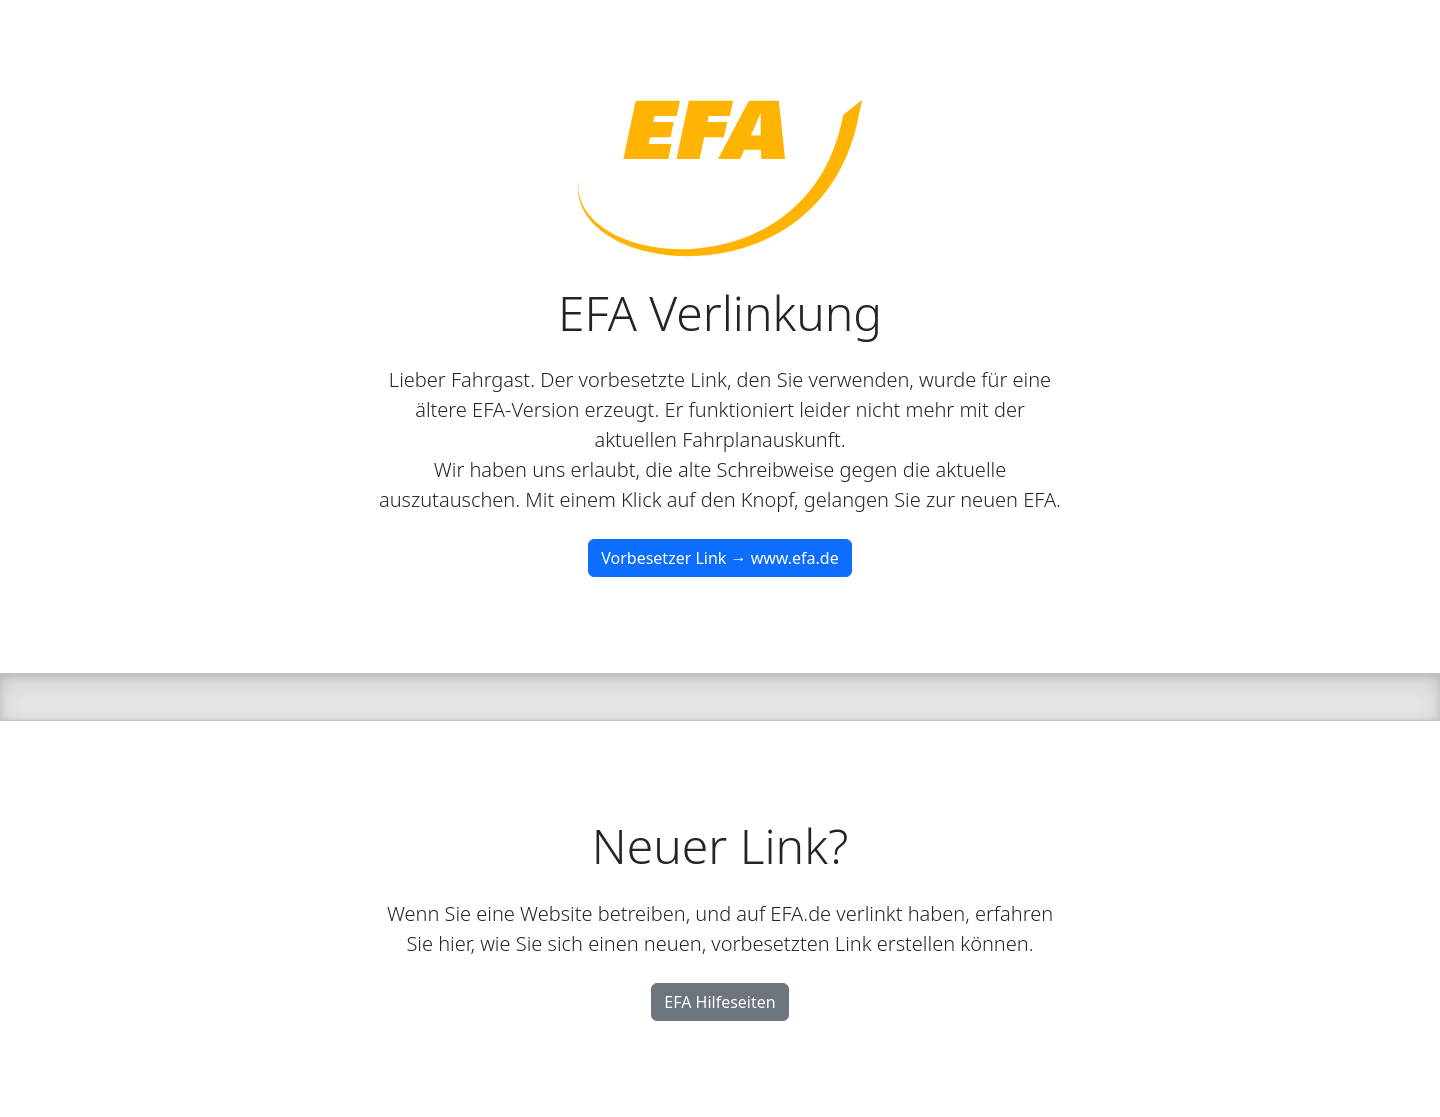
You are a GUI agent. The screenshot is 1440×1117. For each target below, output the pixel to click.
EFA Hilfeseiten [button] (719, 1002)
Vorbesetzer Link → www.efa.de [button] (720, 558)
